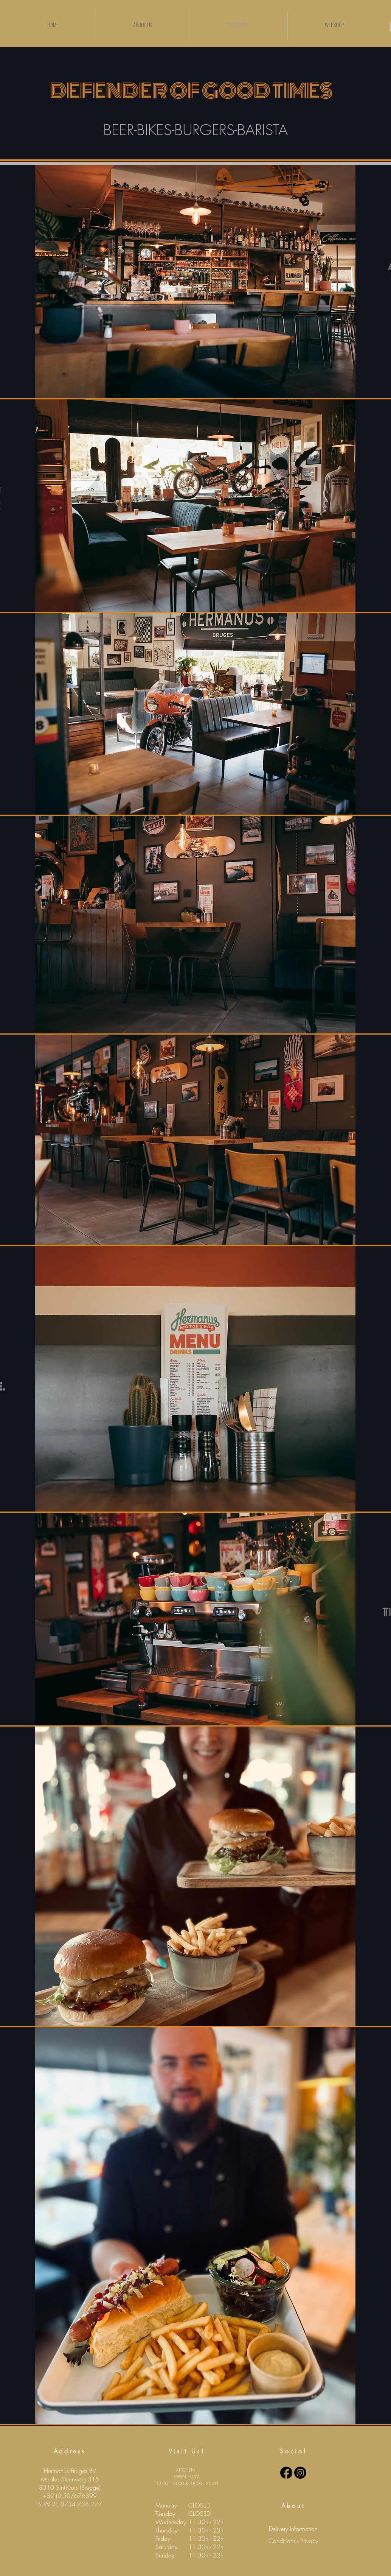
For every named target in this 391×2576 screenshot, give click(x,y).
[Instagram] (300, 2473)
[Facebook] (286, 2473)
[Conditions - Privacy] (293, 2540)
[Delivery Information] (293, 2528)
